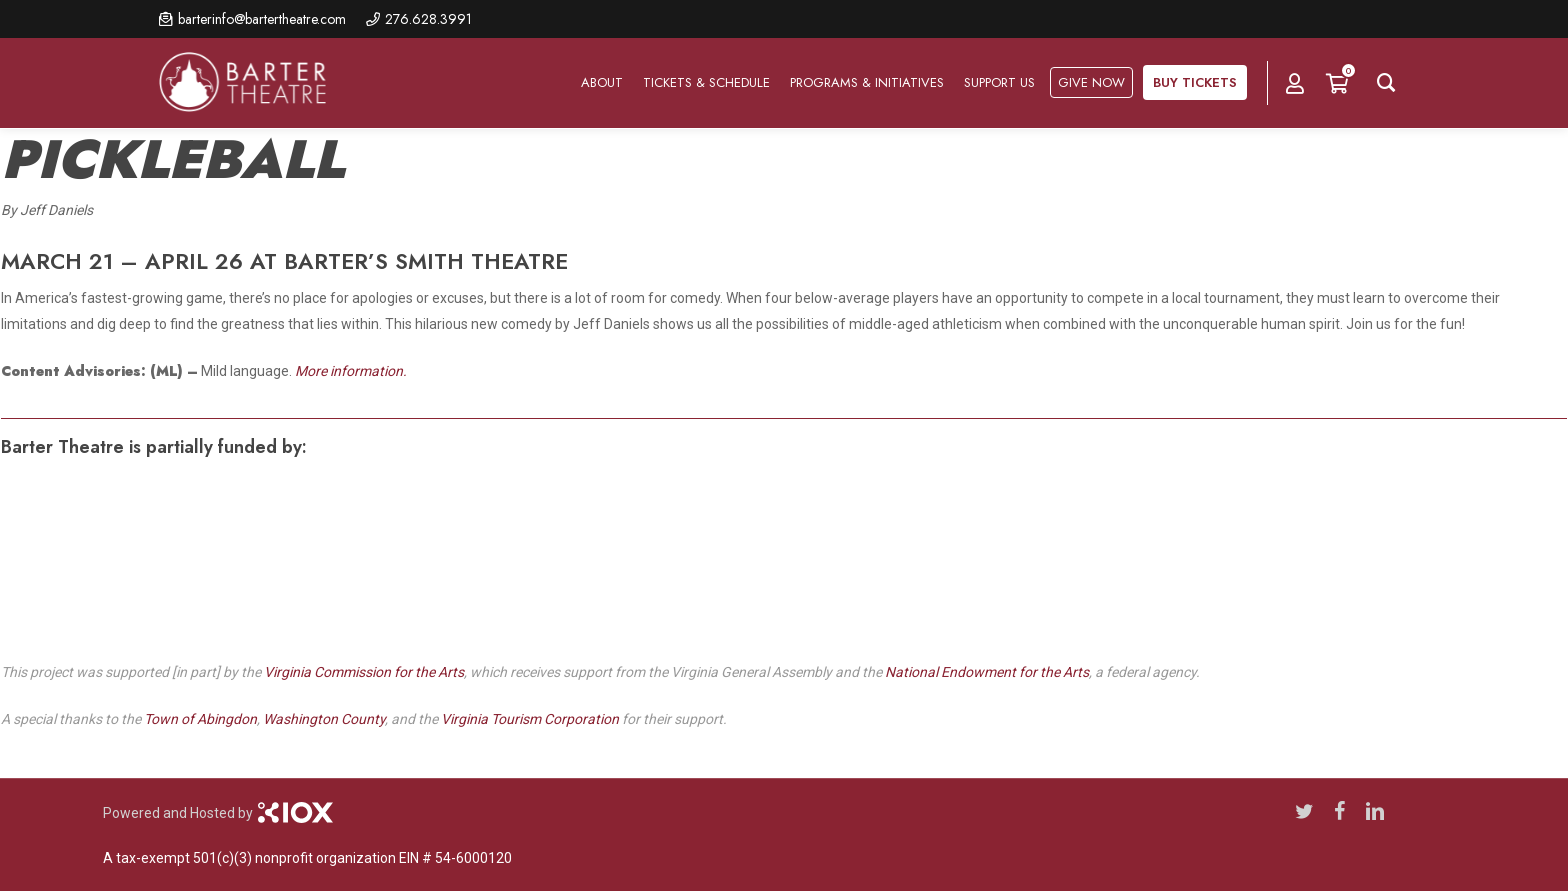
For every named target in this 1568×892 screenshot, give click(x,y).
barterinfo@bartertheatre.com (262, 19)
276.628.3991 (428, 19)
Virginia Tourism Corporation (530, 719)
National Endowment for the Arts (987, 672)
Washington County (324, 719)
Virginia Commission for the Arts (364, 672)
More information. (351, 371)
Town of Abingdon (200, 719)
